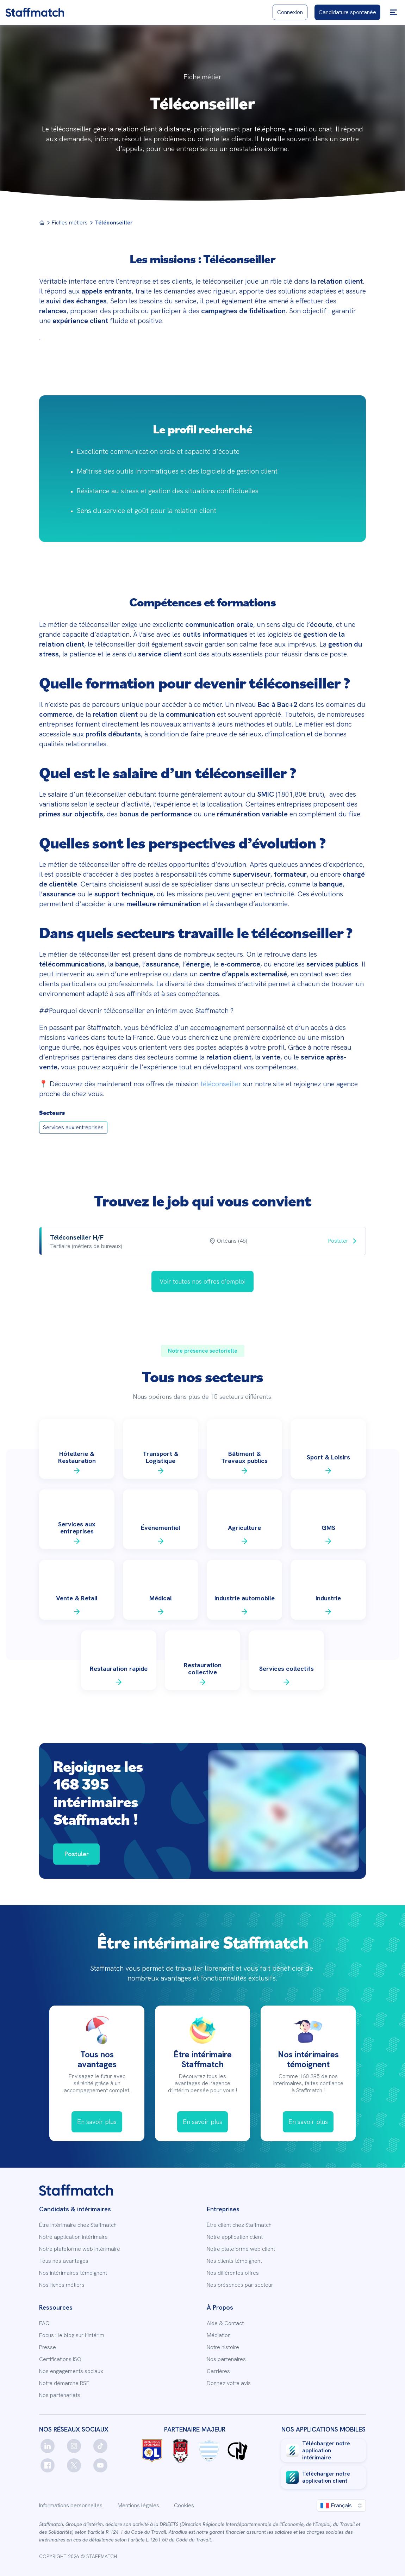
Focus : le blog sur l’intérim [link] (71, 2335)
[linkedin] (47, 2446)
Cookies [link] (184, 2505)
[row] (202, 1241)
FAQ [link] (44, 2323)
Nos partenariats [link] (59, 2395)
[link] (35, 12)
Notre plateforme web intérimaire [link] (79, 2249)
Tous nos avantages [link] (63, 2261)
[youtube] (100, 2465)
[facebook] (47, 2465)
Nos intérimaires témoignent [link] (73, 2273)
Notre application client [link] (235, 2237)
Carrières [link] (218, 2371)
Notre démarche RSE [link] (64, 2383)
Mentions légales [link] (138, 2505)
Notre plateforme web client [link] (241, 2249)
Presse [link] (47, 2347)
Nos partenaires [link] (226, 2359)
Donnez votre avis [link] (229, 2383)
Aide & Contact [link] (225, 2323)
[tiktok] (100, 2446)
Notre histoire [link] (223, 2347)
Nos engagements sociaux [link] (71, 2371)
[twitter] (74, 2465)
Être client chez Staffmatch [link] (239, 2225)
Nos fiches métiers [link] (62, 2284)
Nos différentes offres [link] (233, 2273)
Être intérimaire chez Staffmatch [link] (78, 2225)
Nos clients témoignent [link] (234, 2261)
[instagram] (74, 2446)
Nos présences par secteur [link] (240, 2284)
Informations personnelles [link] (70, 2505)
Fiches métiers (70, 222)
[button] (393, 12)
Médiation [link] (219, 2335)
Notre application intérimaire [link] (73, 2237)
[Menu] (42, 223)
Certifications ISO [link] (60, 2359)
